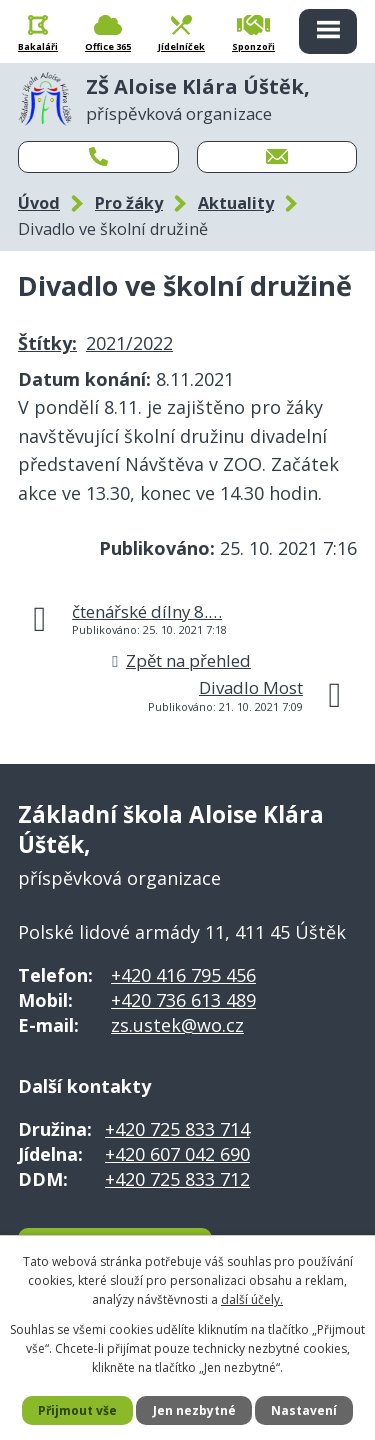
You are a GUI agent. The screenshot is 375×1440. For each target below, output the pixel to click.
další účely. (252, 1299)
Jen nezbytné (194, 1410)
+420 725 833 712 (177, 1179)
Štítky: (47, 343)
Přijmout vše (77, 1410)
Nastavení (304, 1410)
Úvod (39, 203)
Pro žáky (129, 203)
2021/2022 (129, 343)
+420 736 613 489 (183, 1000)
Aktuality (236, 203)
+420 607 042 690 (177, 1154)
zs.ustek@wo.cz (177, 1025)
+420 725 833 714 (177, 1129)
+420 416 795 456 (183, 975)
